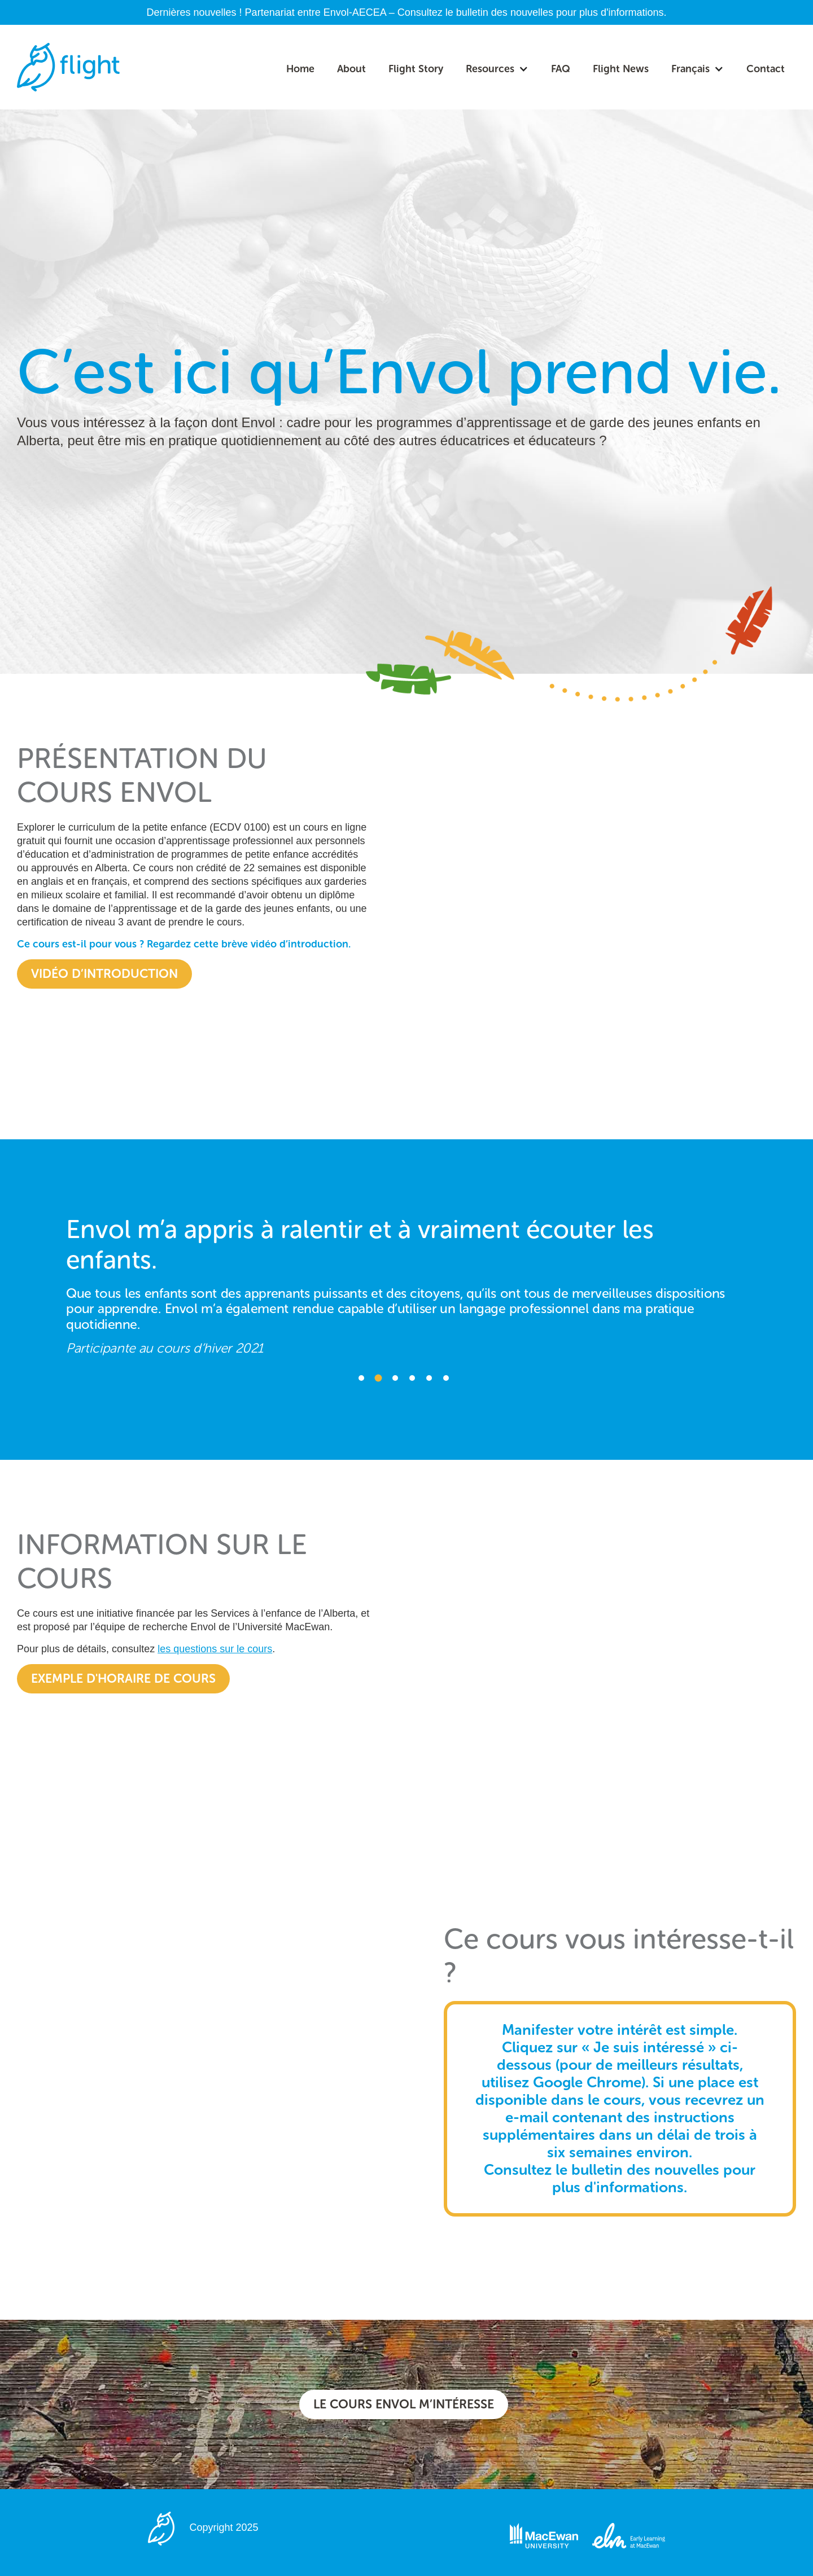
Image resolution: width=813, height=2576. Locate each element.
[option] (406, 1279)
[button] (497, 69)
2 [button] (378, 1377)
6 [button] (446, 1378)
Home (300, 69)
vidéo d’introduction (104, 973)
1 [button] (361, 1378)
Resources (490, 69)
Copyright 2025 (223, 2527)
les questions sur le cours (215, 1649)
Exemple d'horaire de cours (123, 1678)
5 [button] (429, 1378)
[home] (68, 67)
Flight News (621, 69)
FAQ (560, 69)
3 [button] (395, 1378)
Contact (765, 69)
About (351, 69)
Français (690, 69)
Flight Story (415, 69)
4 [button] (412, 1378)
